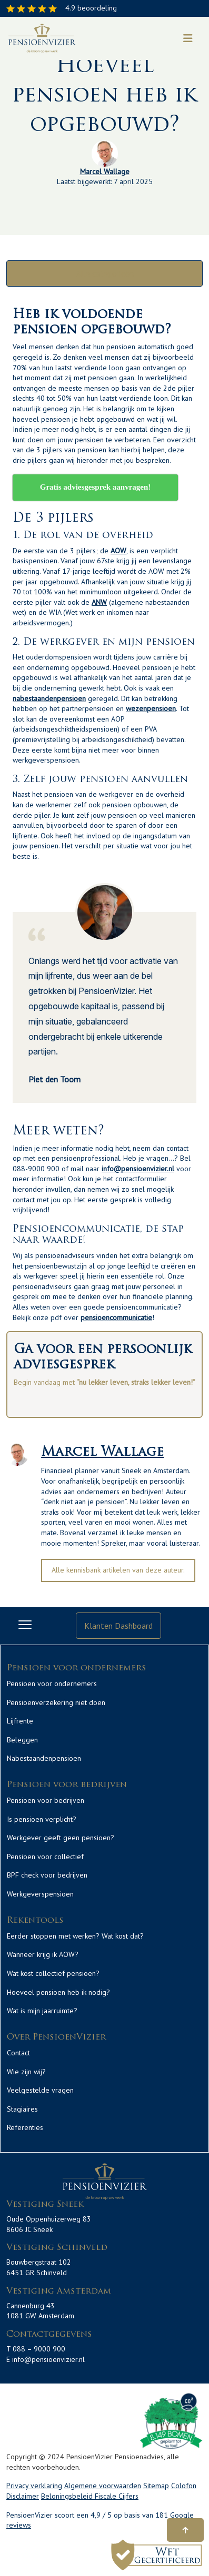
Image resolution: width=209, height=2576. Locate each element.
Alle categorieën (105, 273)
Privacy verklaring (34, 2485)
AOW (118, 550)
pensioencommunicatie (116, 1317)
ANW (99, 602)
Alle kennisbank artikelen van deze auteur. (118, 1570)
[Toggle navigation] (188, 38)
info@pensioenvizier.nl (138, 1168)
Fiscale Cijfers (116, 2496)
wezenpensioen (151, 708)
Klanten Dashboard (118, 1625)
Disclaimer (22, 2496)
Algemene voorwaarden (102, 2485)
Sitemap (156, 2485)
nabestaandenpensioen (49, 698)
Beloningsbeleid (68, 2496)
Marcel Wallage (105, 171)
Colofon (183, 2485)
